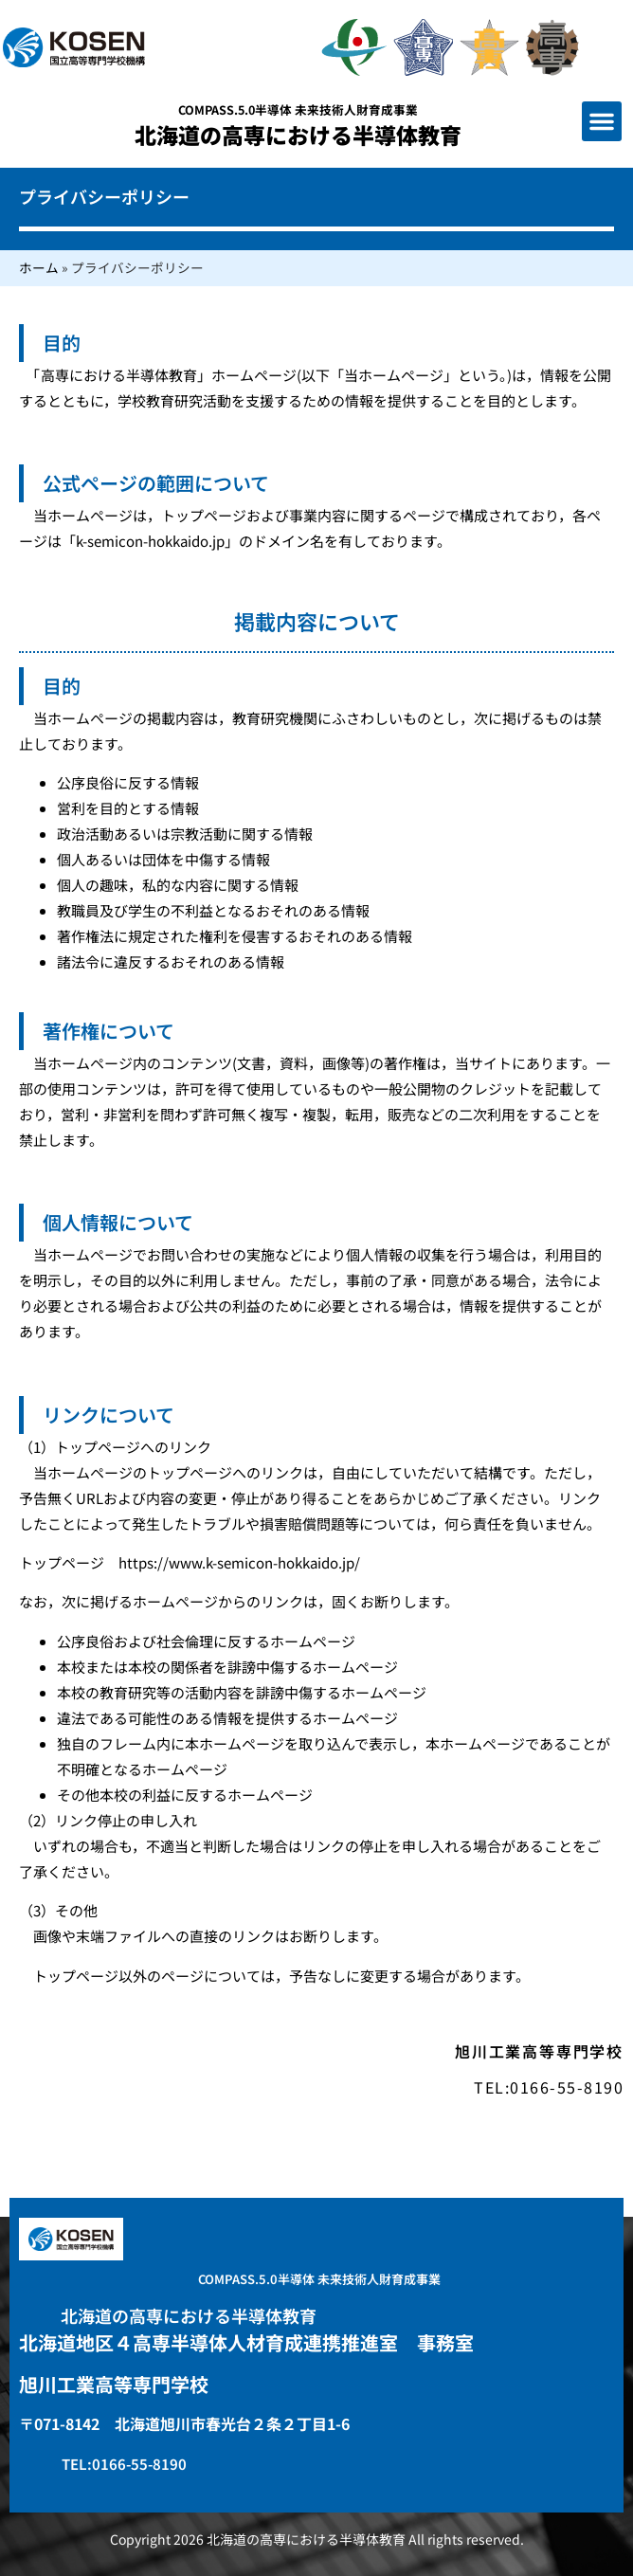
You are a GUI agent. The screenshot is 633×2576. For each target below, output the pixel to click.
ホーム (39, 267)
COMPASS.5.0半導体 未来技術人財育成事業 (319, 2279)
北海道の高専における (298, 134)
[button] (602, 121)
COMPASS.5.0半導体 (298, 109)
